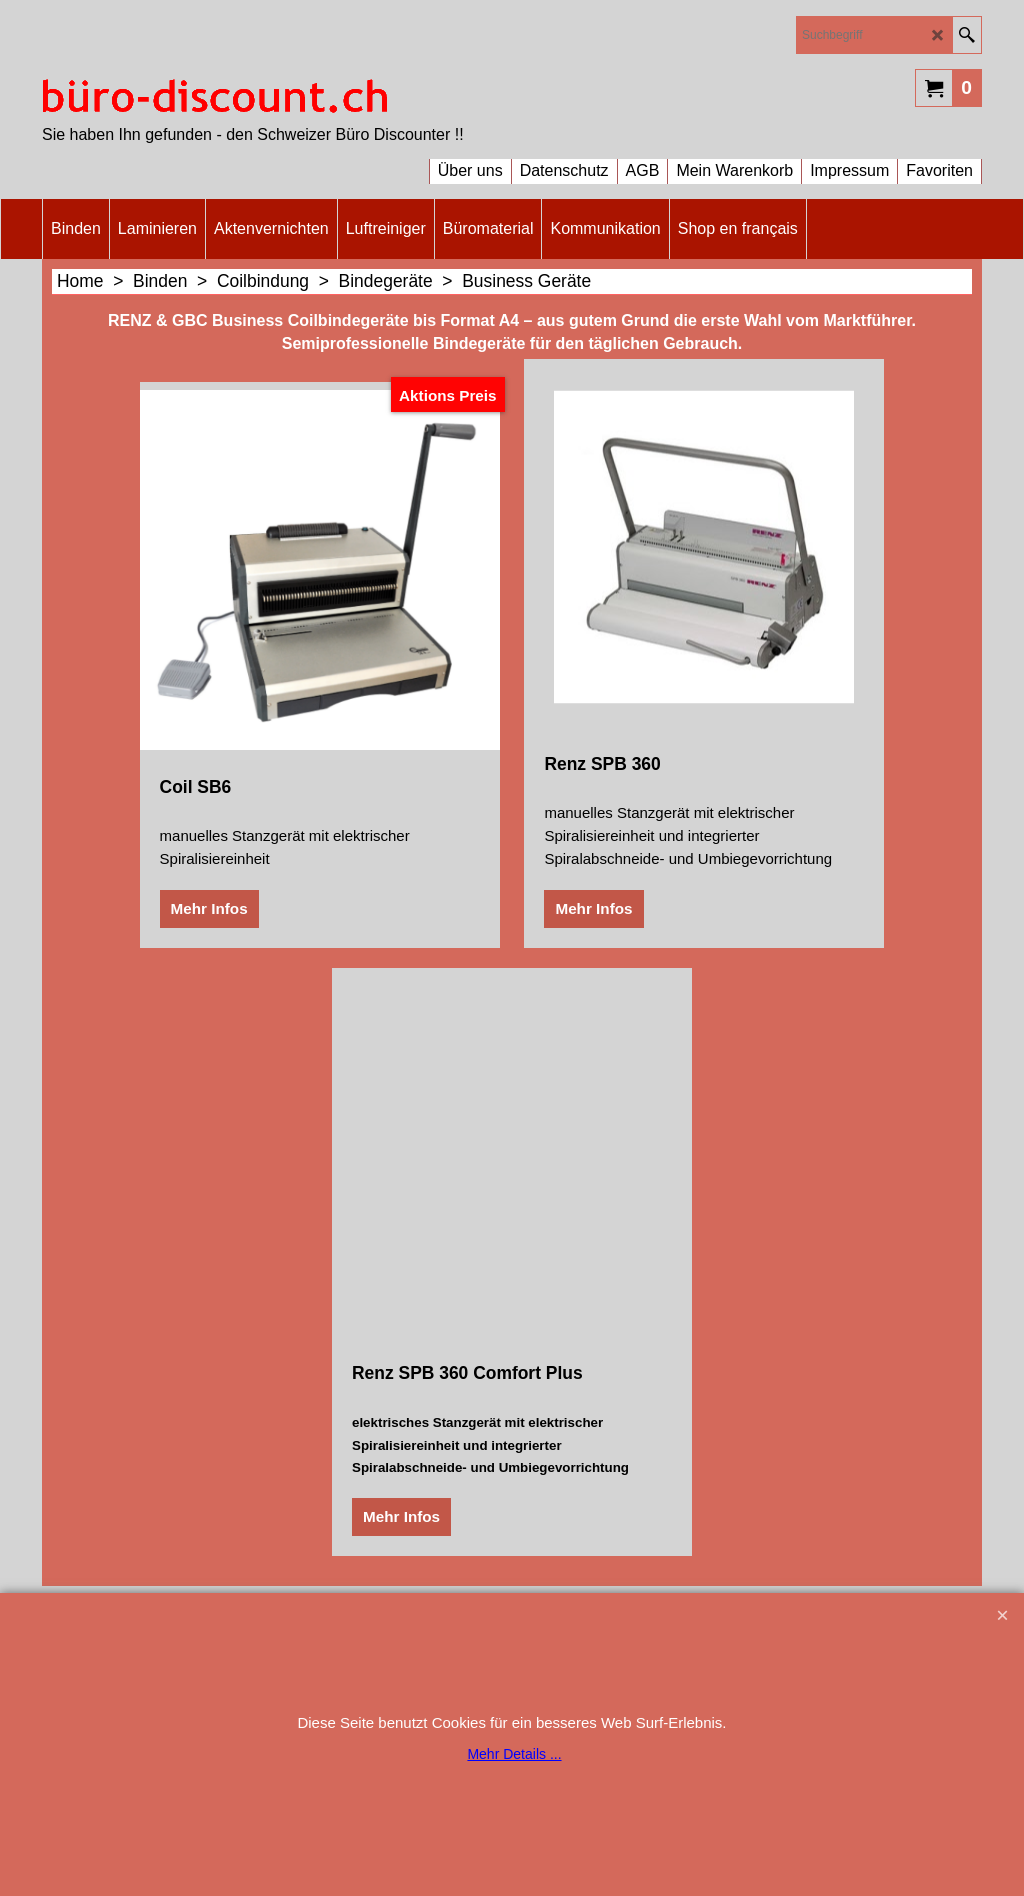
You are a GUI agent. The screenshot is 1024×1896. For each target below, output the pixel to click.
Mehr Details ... (514, 1754)
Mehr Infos (209, 908)
